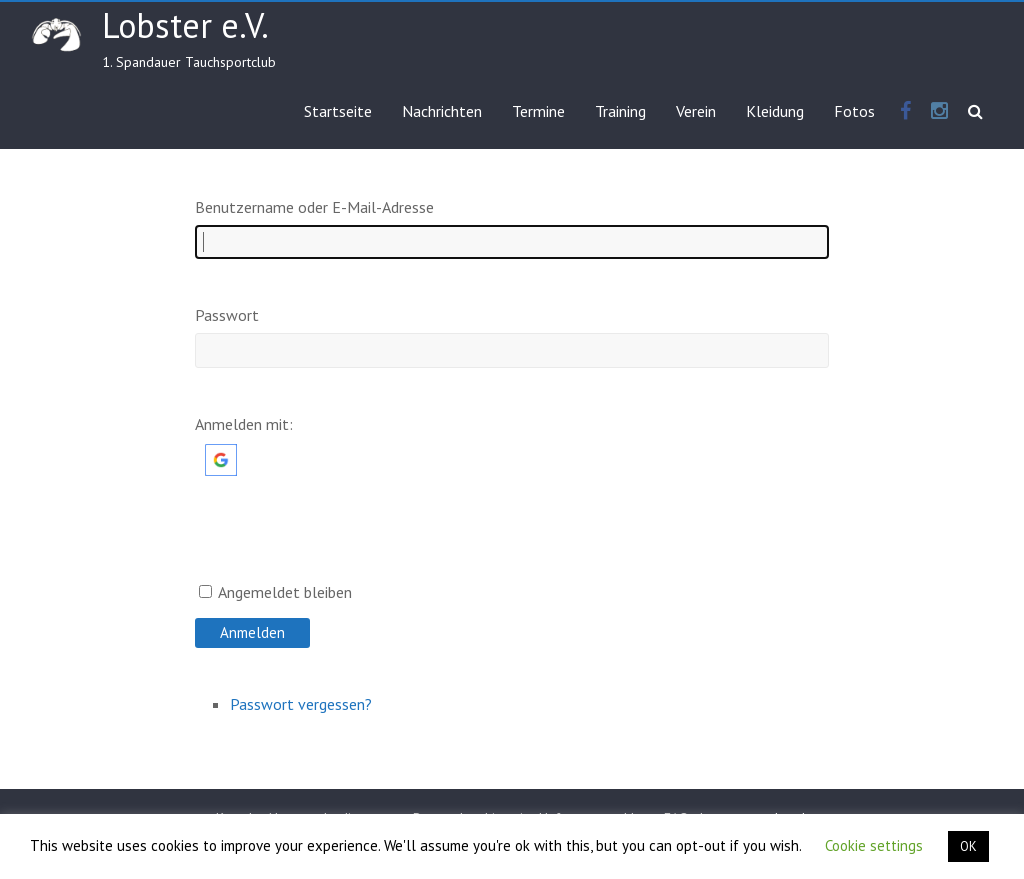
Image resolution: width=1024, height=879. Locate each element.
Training (620, 111)
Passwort (227, 315)
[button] (221, 454)
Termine (538, 111)
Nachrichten (442, 111)
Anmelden (252, 632)
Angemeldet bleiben (285, 592)
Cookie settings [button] (874, 845)
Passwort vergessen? (301, 704)
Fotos (854, 111)
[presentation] (347, 543)
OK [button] (968, 846)
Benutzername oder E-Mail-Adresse (314, 207)
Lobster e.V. (185, 25)
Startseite (338, 111)
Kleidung (775, 111)
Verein (696, 111)
